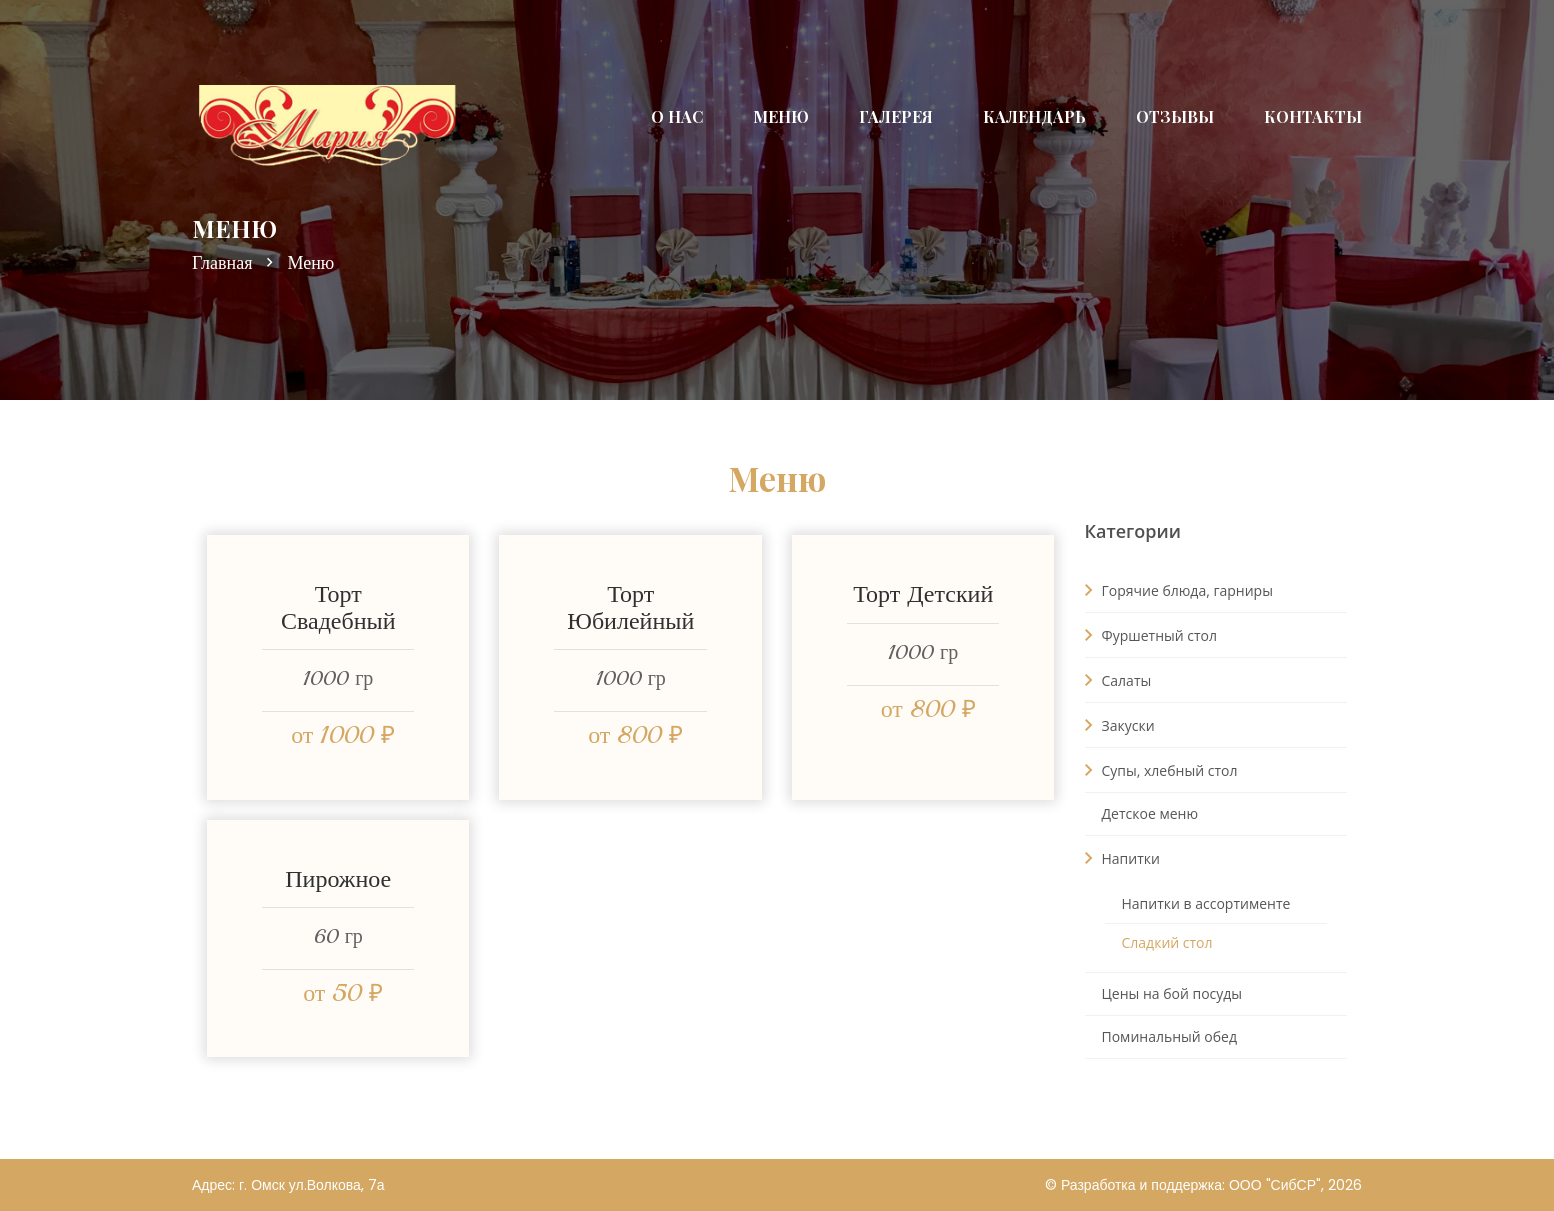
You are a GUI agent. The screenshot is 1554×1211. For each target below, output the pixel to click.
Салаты (1118, 680)
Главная (222, 263)
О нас (677, 116)
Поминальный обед (1170, 1036)
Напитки (1122, 858)
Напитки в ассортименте (1206, 903)
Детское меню (1150, 813)
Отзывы (1175, 116)
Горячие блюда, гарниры (1179, 590)
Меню (781, 116)
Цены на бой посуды (1172, 993)
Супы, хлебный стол (1161, 770)
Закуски (1120, 725)
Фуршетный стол (1151, 635)
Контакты (1313, 116)
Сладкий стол (1167, 942)
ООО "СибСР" (1275, 1185)
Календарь (1034, 116)
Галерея (896, 116)
